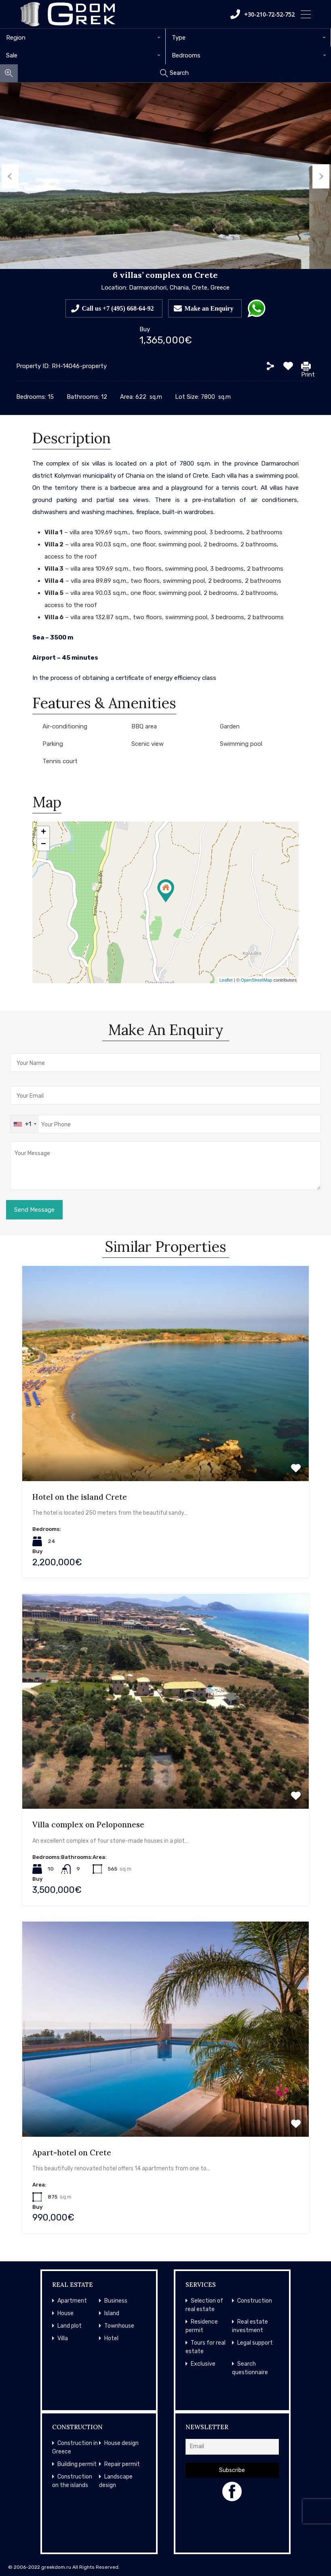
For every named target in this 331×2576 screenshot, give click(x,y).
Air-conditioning (64, 726)
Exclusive (203, 2363)
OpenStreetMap (256, 980)
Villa (62, 2338)
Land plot (69, 2325)
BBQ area (144, 726)
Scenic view (147, 743)
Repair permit (122, 2464)
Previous (8, 175)
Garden (230, 726)
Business (115, 2300)
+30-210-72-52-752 (262, 14)
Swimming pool (241, 743)
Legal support (255, 2342)
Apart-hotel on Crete (71, 2152)
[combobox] (83, 38)
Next (322, 175)
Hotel (111, 2338)
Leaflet (226, 980)
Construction (254, 2300)
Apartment (72, 2300)
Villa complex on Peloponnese (88, 1824)
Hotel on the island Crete (79, 1497)
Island (111, 2313)
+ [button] (43, 832)
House (65, 2313)
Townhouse (119, 2325)
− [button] (43, 844)
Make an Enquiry (209, 308)
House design (121, 2443)
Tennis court (60, 761)
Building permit (77, 2464)
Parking (52, 743)
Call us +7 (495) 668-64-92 (118, 308)
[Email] (232, 2447)
